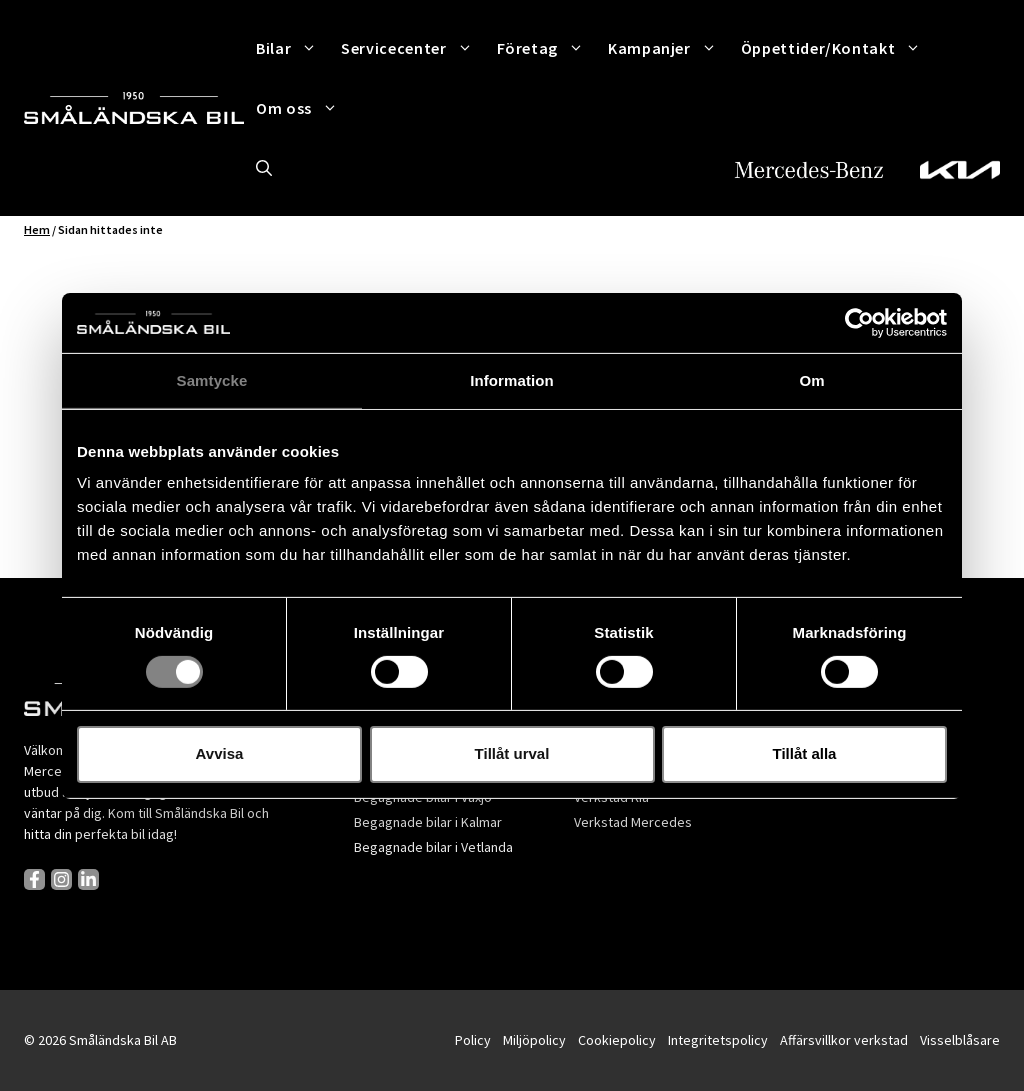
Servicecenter (412, 48)
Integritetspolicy (718, 1040)
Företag (546, 48)
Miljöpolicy (534, 1040)
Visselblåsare (960, 1040)
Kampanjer (668, 48)
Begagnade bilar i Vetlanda (433, 847)
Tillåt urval (512, 753)
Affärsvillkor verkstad (844, 1040)
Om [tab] (811, 379)
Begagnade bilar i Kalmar (428, 822)
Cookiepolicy (617, 1040)
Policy (473, 1040)
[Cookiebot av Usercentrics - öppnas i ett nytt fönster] (859, 322)
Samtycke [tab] (212, 379)
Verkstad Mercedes (633, 822)
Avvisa (220, 753)
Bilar (292, 48)
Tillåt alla (805, 753)
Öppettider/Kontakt (837, 48)
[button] (264, 168)
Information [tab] (512, 379)
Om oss (303, 108)
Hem (37, 229)
